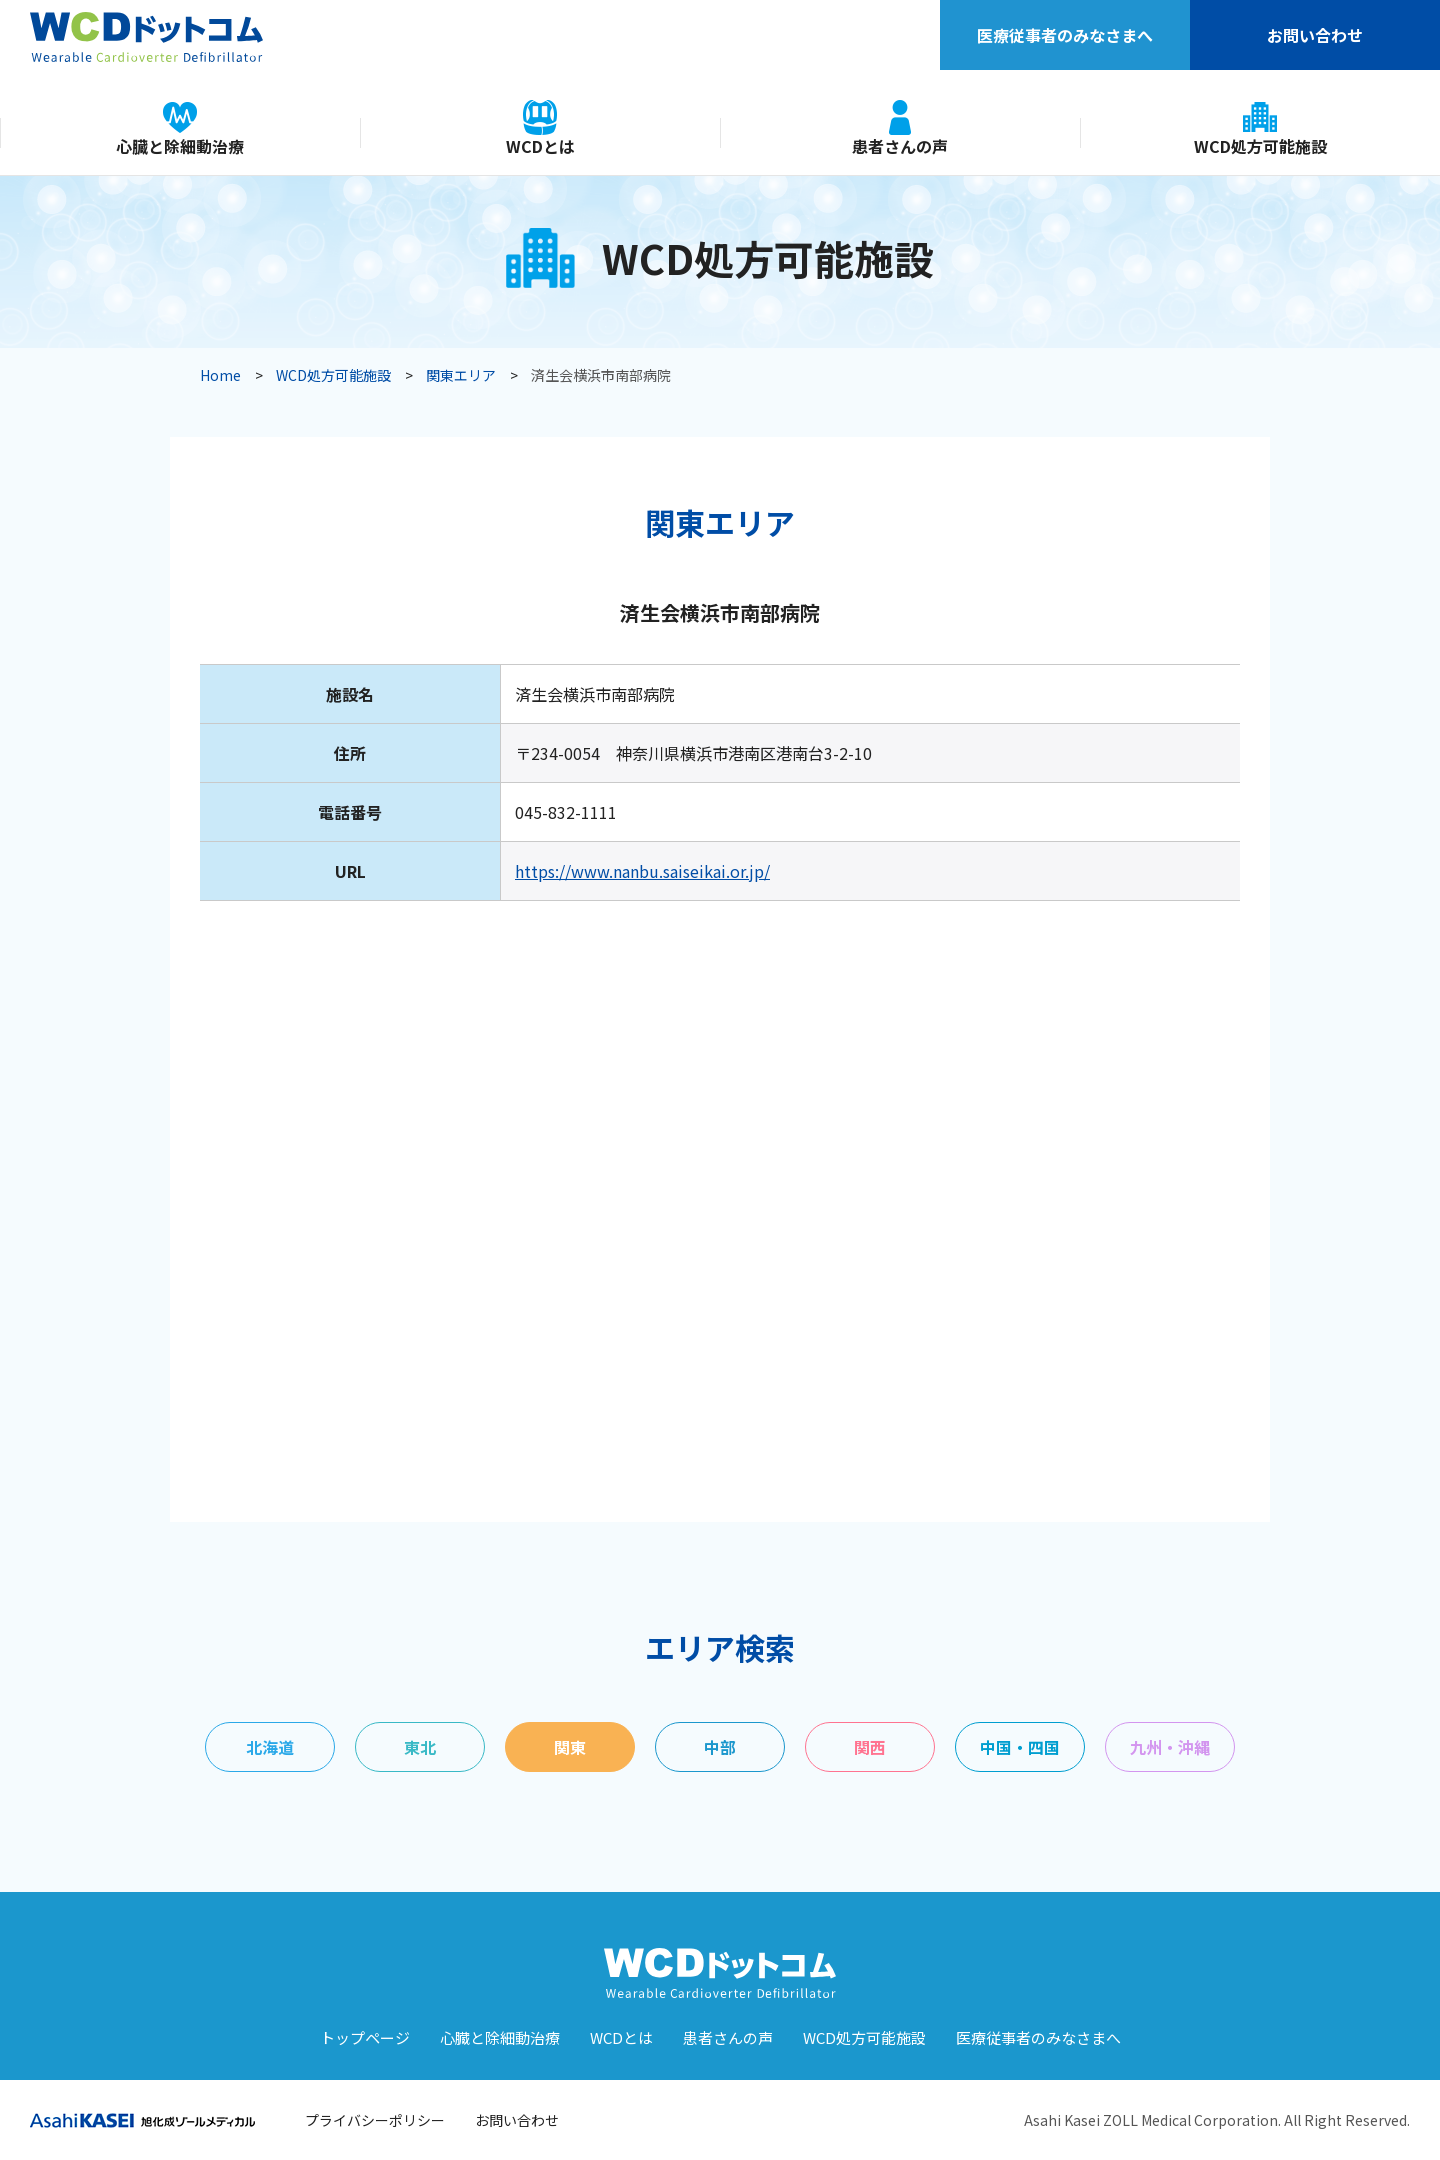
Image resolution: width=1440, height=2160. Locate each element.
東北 (420, 1747)
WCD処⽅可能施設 (864, 2037)
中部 (720, 1747)
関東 (570, 1747)
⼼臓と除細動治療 (500, 2037)
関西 (870, 1747)
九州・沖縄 (1170, 1747)
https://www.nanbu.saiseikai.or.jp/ (642, 871)
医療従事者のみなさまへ (1065, 35)
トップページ (365, 2037)
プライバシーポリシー (375, 2120)
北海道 (270, 1747)
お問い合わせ (1315, 35)
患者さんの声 (728, 2037)
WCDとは (621, 2037)
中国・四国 (1020, 1747)
